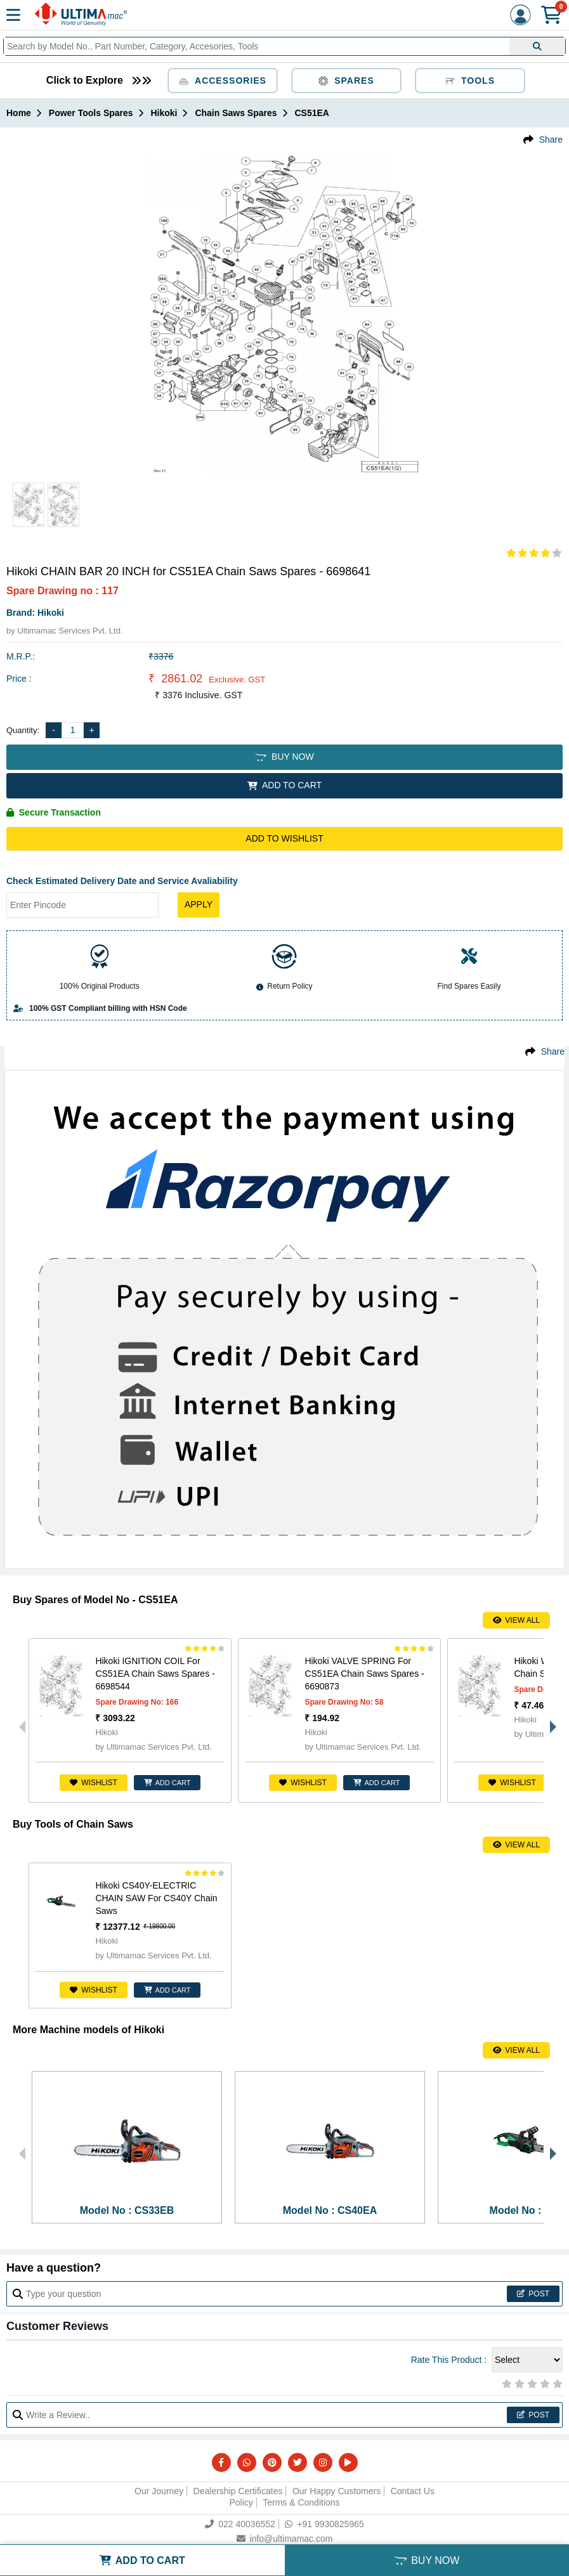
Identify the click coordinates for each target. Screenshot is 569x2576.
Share (551, 139)
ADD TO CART (284, 785)
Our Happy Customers (336, 2491)
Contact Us (413, 2491)
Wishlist (93, 1782)
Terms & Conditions (301, 2502)
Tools (470, 80)
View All (516, 1620)
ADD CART (167, 1782)
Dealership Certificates (238, 2491)
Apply (199, 904)
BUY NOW (284, 756)
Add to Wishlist (284, 838)
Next (550, 1720)
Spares (346, 80)
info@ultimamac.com (285, 2539)
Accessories (222, 80)
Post (533, 2293)
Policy (240, 2502)
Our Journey (158, 2491)
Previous (19, 1720)
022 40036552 (240, 2524)
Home (18, 113)
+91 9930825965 (324, 2524)
